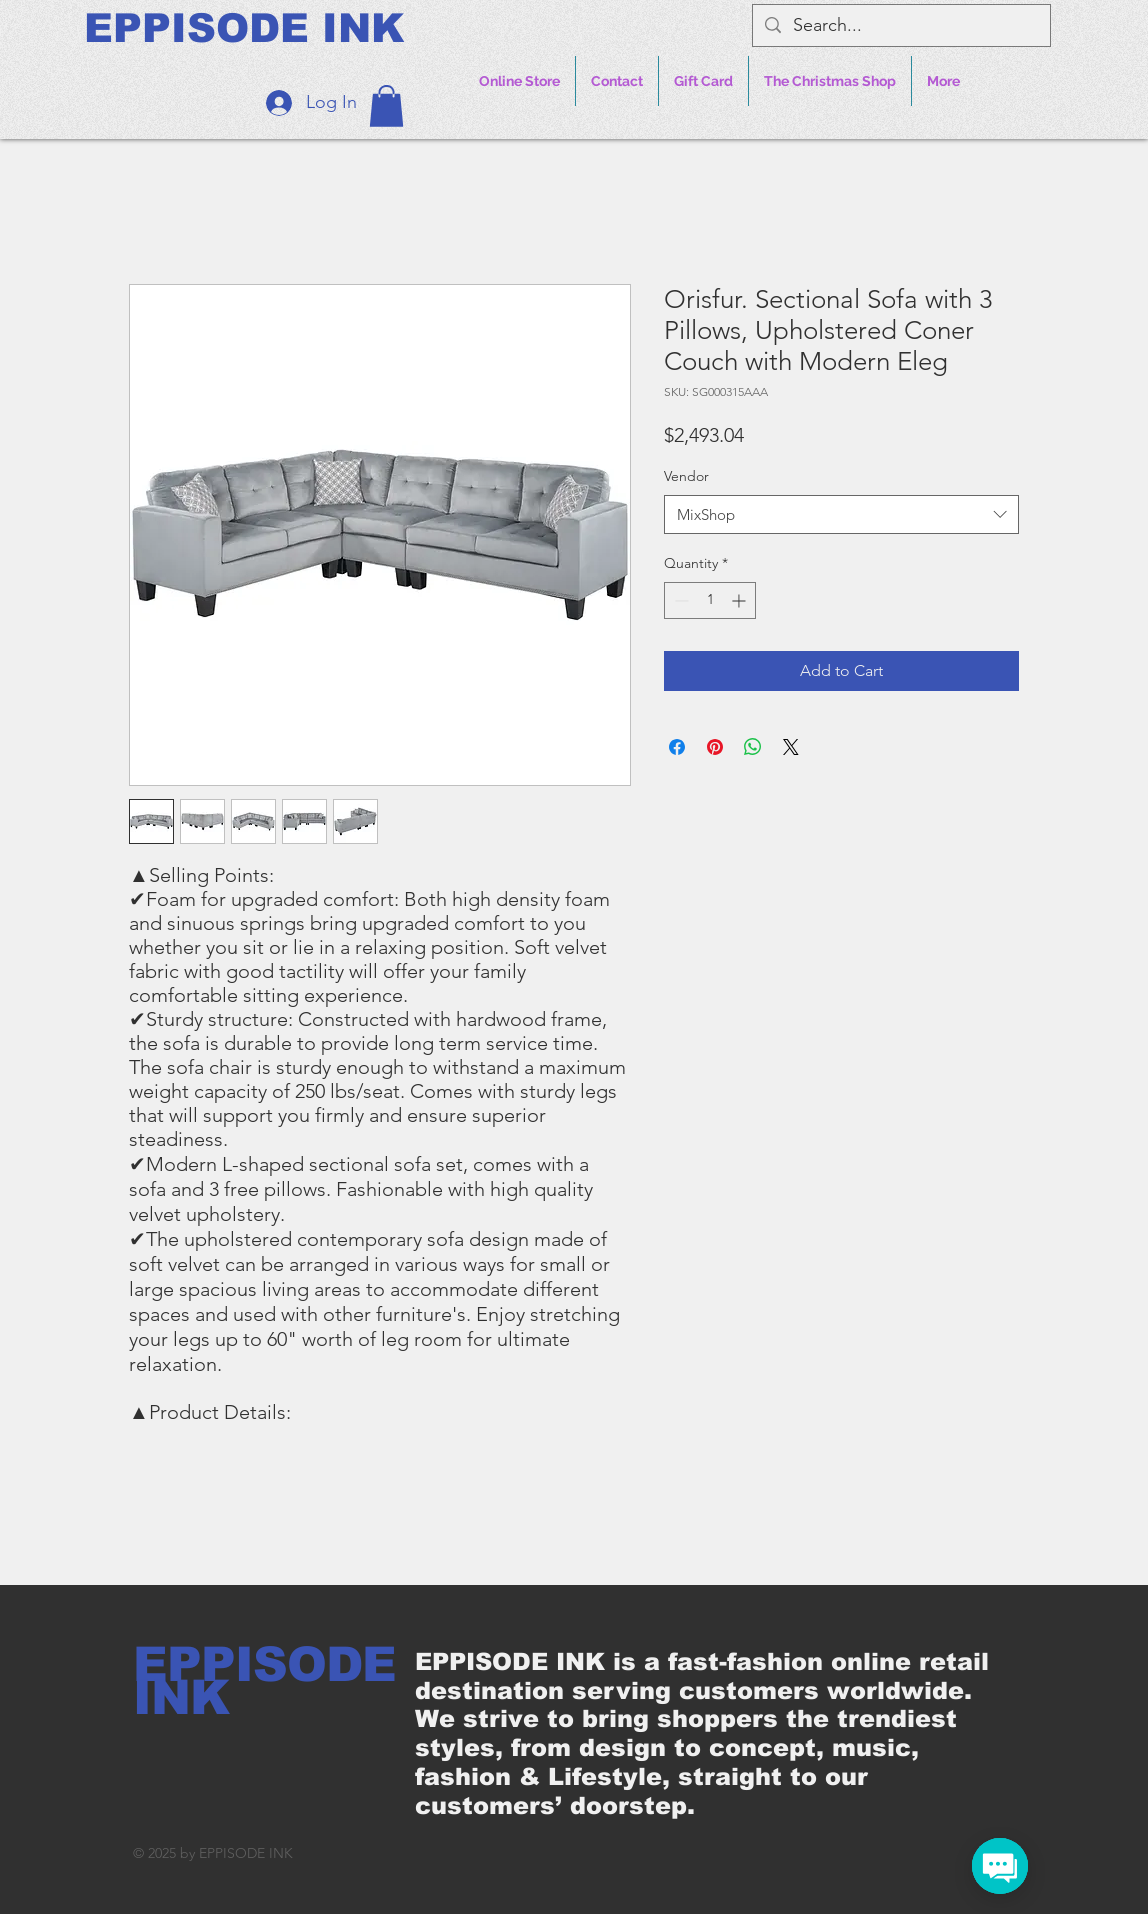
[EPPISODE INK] (244, 28)
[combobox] (841, 514)
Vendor (686, 476)
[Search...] (900, 25)
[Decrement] (679, 600)
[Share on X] (791, 747)
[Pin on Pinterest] (715, 747)
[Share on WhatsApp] (753, 747)
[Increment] (740, 600)
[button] (386, 106)
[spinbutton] (710, 600)
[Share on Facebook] (677, 747)
